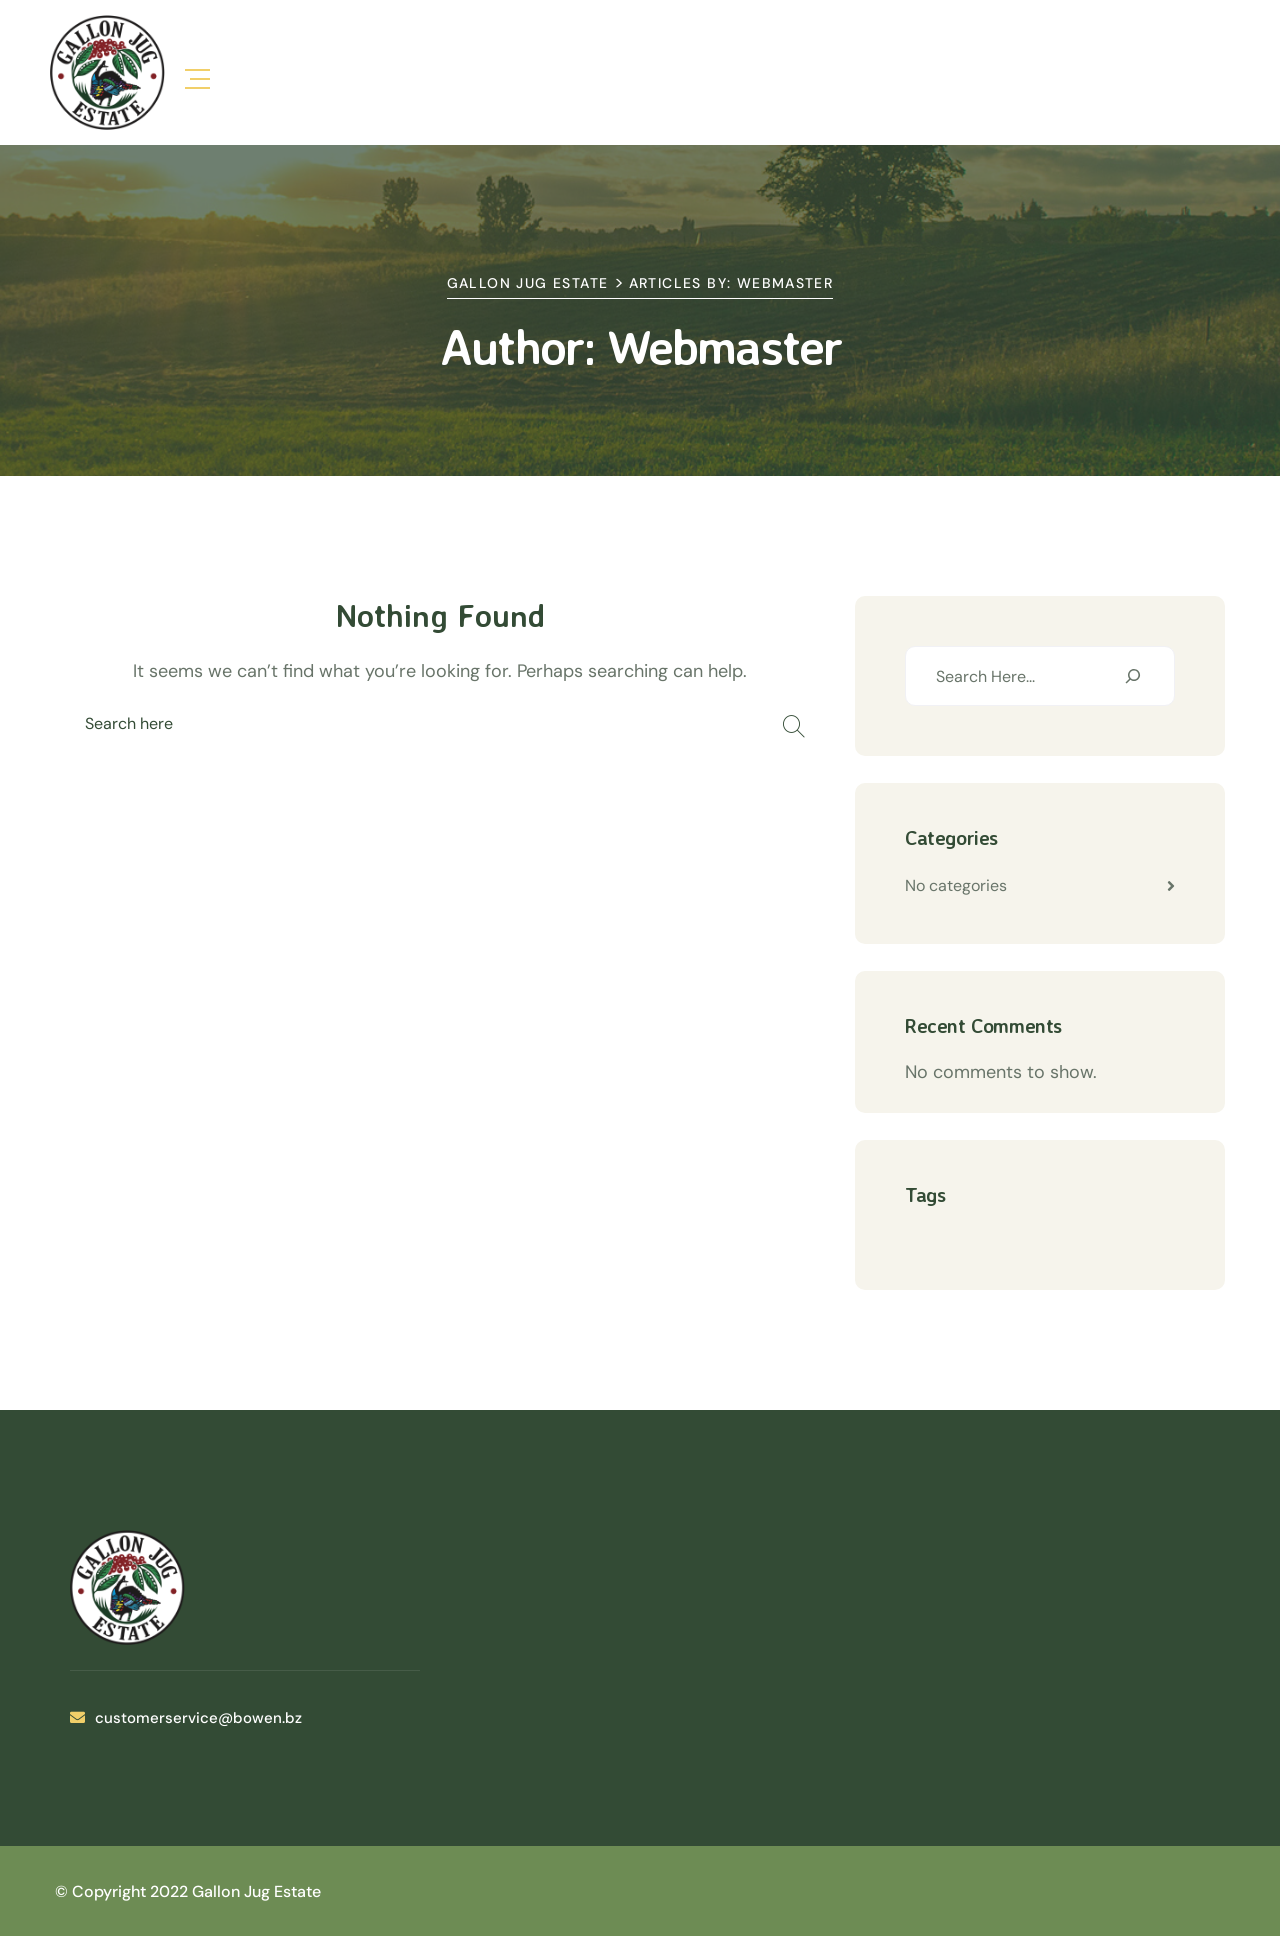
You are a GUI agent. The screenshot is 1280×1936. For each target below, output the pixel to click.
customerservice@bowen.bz (186, 1718)
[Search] (1133, 676)
